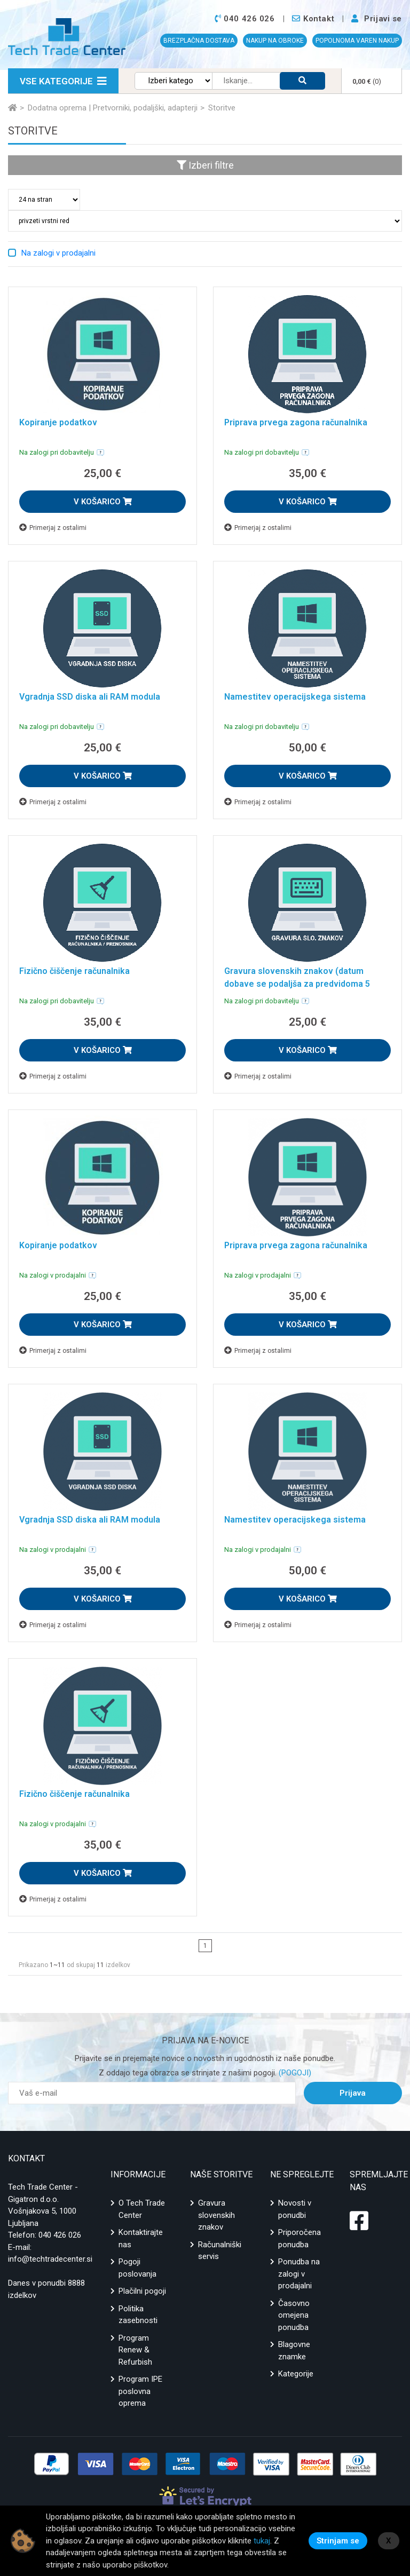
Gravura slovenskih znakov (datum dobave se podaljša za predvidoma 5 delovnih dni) (297, 984)
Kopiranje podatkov (58, 422)
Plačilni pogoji (142, 2291)
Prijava (353, 2093)
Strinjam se (338, 2541)
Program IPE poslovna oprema (140, 2391)
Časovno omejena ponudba (294, 2315)
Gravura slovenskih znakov (216, 2215)
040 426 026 (59, 2235)
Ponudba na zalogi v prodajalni (299, 2273)
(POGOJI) (294, 2073)
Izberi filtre (205, 165)
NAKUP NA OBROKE (275, 40)
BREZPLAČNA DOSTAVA (198, 40)
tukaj (262, 2541)
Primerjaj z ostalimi (52, 528)
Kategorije (295, 2374)
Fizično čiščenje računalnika (74, 971)
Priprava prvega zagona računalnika (295, 422)
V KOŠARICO (103, 501)
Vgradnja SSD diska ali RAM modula (89, 697)
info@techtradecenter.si (50, 2259)
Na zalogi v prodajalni (58, 253)
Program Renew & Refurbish (135, 2350)
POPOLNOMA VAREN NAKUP (357, 40)
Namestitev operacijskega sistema (295, 697)
